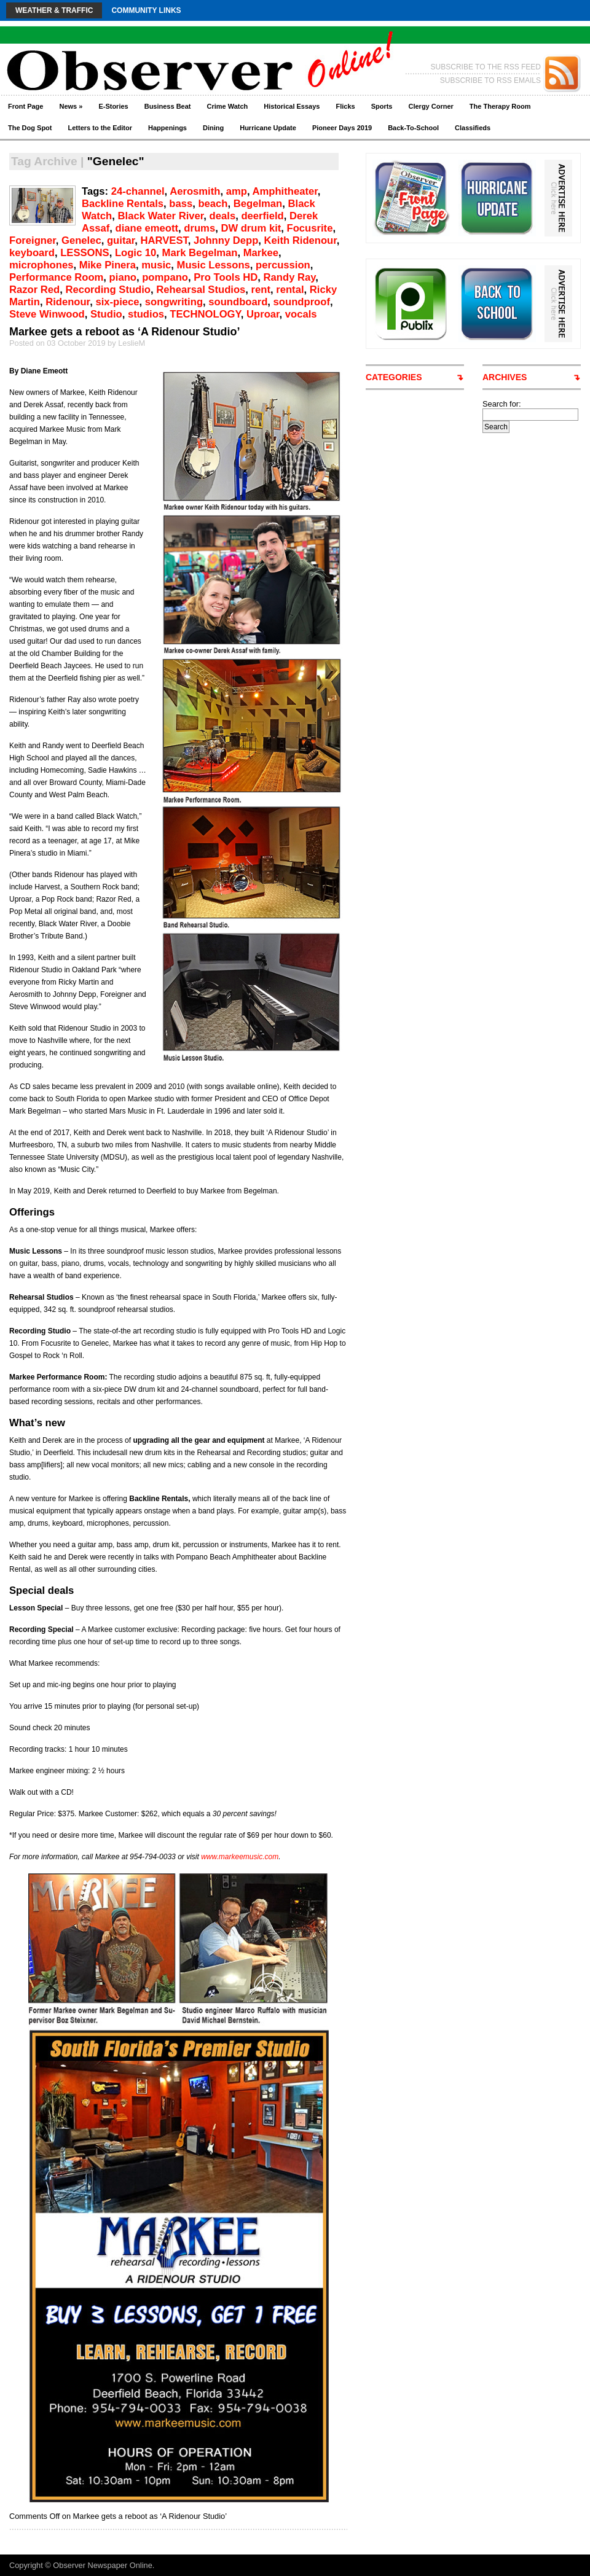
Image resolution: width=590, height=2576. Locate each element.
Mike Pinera (107, 265)
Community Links (146, 10)
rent (260, 289)
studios (146, 314)
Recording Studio (108, 289)
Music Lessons (213, 265)
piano (122, 277)
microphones (41, 265)
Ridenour (67, 302)
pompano (165, 277)
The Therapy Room (500, 106)
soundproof (301, 302)
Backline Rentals (122, 203)
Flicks (345, 106)
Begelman (258, 203)
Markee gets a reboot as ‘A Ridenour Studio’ (124, 332)
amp (236, 191)
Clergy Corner (430, 106)
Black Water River (161, 216)
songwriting (174, 302)
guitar (121, 240)
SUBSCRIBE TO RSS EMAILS (490, 80)
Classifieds (472, 127)
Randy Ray (290, 277)
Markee (260, 253)
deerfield (262, 216)
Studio (106, 314)
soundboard (237, 302)
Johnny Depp (226, 240)
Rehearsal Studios (200, 289)
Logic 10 (135, 253)
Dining (213, 127)
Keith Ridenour (300, 240)
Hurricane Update (268, 127)
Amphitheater (285, 191)
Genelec (81, 240)
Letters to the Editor (100, 127)
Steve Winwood (47, 314)
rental (290, 289)
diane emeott (147, 228)
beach (212, 203)
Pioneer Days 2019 (342, 127)
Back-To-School (413, 127)
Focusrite (310, 228)
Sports (382, 106)
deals (223, 216)
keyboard (32, 253)
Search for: (501, 403)
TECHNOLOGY (205, 314)
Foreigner (32, 240)
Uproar (263, 314)
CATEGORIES (394, 377)
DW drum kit (251, 228)
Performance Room (56, 277)
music (156, 265)
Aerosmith (195, 191)
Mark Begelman (200, 253)
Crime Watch (227, 106)
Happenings (167, 127)
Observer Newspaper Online (102, 2565)
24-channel (138, 191)
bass (180, 203)
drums (199, 228)
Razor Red (34, 289)
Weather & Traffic (54, 10)
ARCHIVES (504, 377)
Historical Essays (292, 106)
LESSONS (84, 253)
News (70, 106)
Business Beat (167, 106)
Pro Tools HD (226, 277)
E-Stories (113, 106)
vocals (301, 314)
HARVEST (163, 240)
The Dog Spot (30, 127)
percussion (283, 265)
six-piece (117, 302)
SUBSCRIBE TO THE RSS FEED (486, 67)
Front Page (25, 106)
